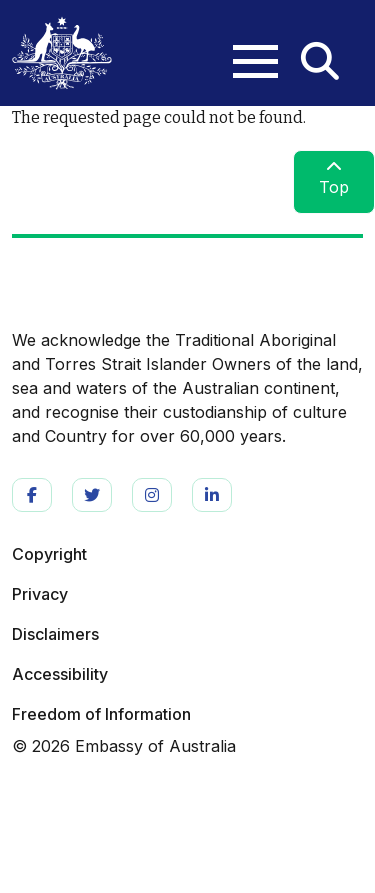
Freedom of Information (101, 714)
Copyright (49, 554)
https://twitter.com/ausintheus (92, 495)
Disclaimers (55, 634)
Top (334, 178)
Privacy (40, 594)
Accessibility (60, 674)
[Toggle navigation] (245, 46)
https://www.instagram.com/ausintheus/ (152, 495)
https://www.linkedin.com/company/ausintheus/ (212, 495)
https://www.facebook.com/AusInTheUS (32, 495)
